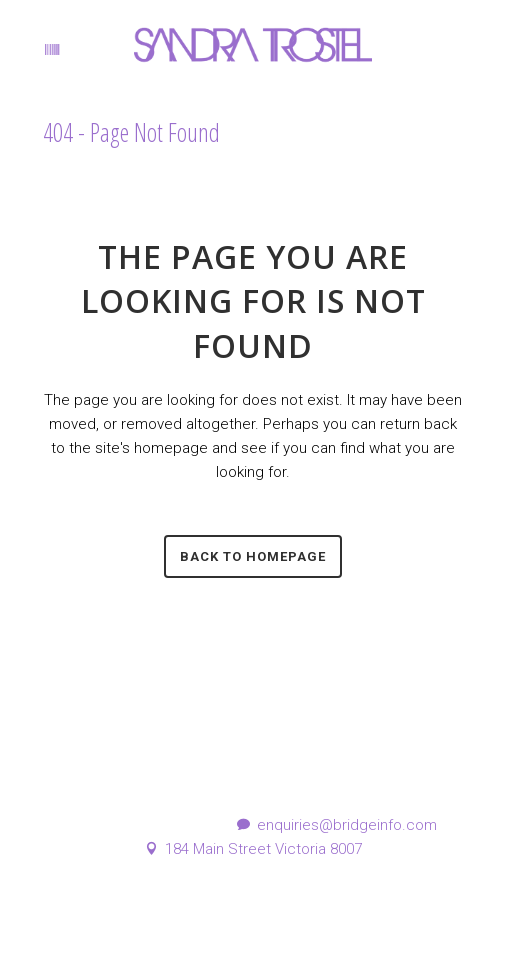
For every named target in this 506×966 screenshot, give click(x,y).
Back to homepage (253, 556)
